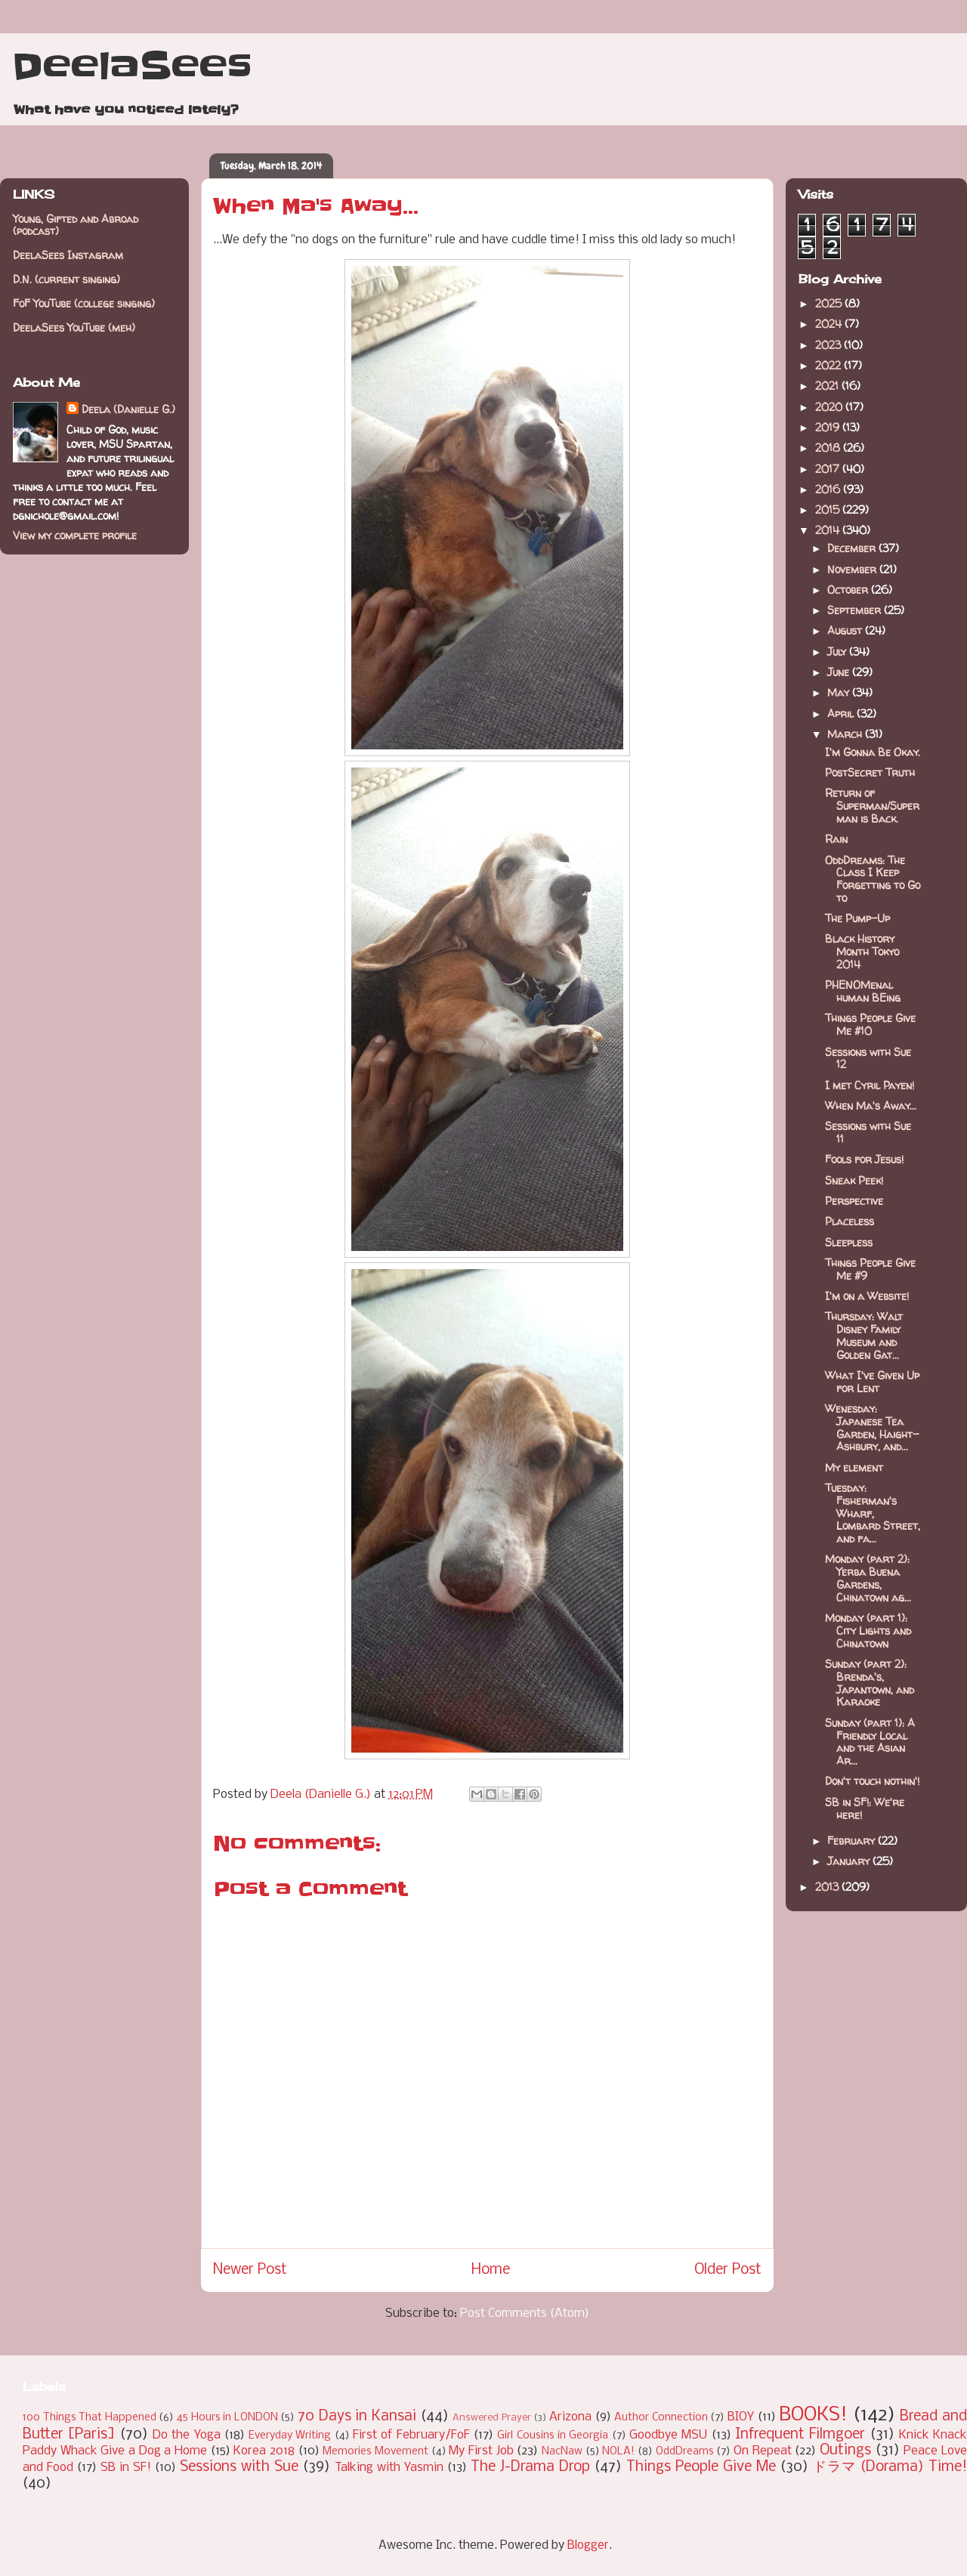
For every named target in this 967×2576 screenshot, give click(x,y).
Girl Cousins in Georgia (552, 2436)
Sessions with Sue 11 (868, 1132)
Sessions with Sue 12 (868, 1058)
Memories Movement (375, 2451)
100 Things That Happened (89, 2417)
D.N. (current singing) (66, 279)
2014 (828, 530)
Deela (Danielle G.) (128, 409)
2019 (828, 427)
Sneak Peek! (854, 1180)
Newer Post (250, 2270)
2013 (828, 1886)
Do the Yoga (187, 2435)
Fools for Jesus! (864, 1159)
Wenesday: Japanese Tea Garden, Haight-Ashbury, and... (872, 1427)
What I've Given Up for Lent (872, 1381)
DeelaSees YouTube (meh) (74, 327)
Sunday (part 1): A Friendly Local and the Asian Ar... (870, 1742)
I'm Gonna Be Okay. (872, 752)
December (853, 548)
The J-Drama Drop (530, 2467)
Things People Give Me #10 (870, 1024)
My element (854, 1467)
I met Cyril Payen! (869, 1085)
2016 (829, 489)
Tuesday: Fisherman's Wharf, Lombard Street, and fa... (872, 1513)
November (853, 569)
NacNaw (562, 2451)
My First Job (481, 2451)
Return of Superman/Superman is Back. (872, 806)
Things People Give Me (701, 2467)
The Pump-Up (857, 918)
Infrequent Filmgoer (800, 2434)
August (846, 630)
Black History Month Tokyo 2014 (862, 951)
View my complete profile (75, 535)
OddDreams (685, 2451)
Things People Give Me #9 (870, 1269)
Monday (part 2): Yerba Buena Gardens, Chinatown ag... (868, 1578)
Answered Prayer (492, 2418)
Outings (845, 2450)
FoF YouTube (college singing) (84, 303)
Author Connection (661, 2417)
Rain (836, 839)
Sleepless (849, 1242)
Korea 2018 (264, 2451)
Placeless (849, 1221)
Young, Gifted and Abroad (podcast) (75, 225)
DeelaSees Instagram (68, 255)
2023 (829, 345)
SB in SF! (125, 2467)
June (839, 672)
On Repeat (763, 2451)
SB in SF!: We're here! (864, 1808)
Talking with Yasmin (389, 2467)
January (850, 1861)
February (852, 1840)
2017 (828, 469)
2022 (829, 365)
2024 (830, 324)
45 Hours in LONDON (227, 2417)
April (842, 713)
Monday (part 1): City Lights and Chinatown (868, 1631)
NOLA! (618, 2451)
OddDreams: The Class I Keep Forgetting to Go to (872, 879)
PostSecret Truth (870, 772)
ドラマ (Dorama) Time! (890, 2467)
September (855, 610)
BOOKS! (813, 2415)
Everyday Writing (290, 2436)
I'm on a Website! (867, 1296)
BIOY (741, 2417)
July (838, 651)
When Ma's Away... (870, 1105)
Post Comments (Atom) (524, 2313)
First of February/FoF (411, 2435)
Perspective (854, 1201)
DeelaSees (132, 66)
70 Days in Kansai (357, 2416)
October (849, 589)
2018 (829, 447)
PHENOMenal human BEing (863, 991)
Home (490, 2270)
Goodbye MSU (668, 2435)
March (846, 734)
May (839, 692)
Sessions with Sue (239, 2467)
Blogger (588, 2545)
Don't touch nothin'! (872, 1781)
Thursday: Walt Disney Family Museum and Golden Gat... (864, 1335)
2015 (828, 509)
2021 (828, 385)
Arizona (570, 2417)
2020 (830, 407)
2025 (830, 303)
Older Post (728, 2270)
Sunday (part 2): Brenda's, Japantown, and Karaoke (869, 1683)
